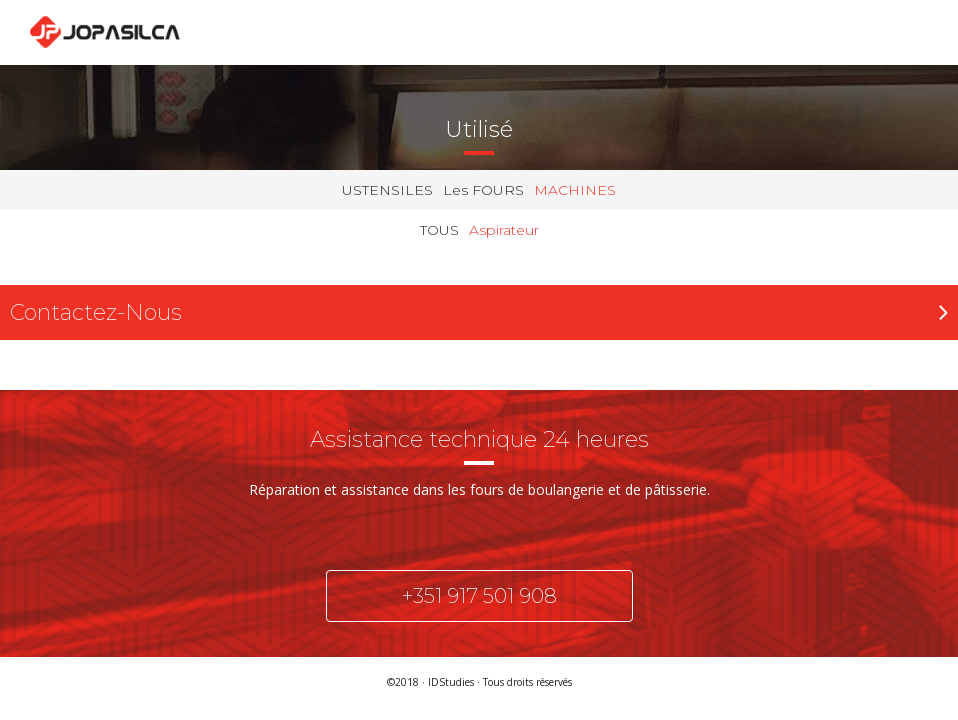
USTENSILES (387, 190)
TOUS (439, 230)
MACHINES (575, 190)
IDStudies (451, 682)
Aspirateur (504, 230)
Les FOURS (483, 190)
